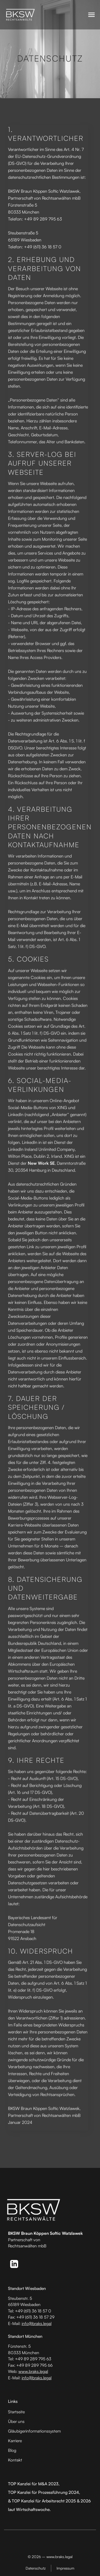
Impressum (65, 2568)
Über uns (16, 2421)
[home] (20, 14)
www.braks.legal (33, 2371)
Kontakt (15, 2460)
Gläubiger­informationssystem (34, 2431)
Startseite (16, 2411)
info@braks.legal (36, 2323)
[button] (91, 15)
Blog (12, 2450)
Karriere (15, 2440)
